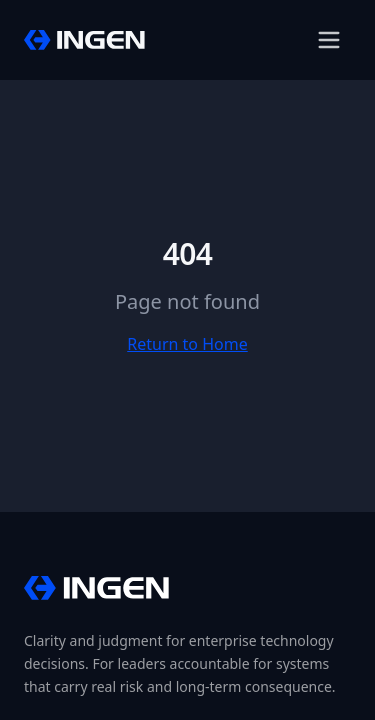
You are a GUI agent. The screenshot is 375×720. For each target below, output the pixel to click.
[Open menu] (329, 40)
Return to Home (187, 344)
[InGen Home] (84, 40)
